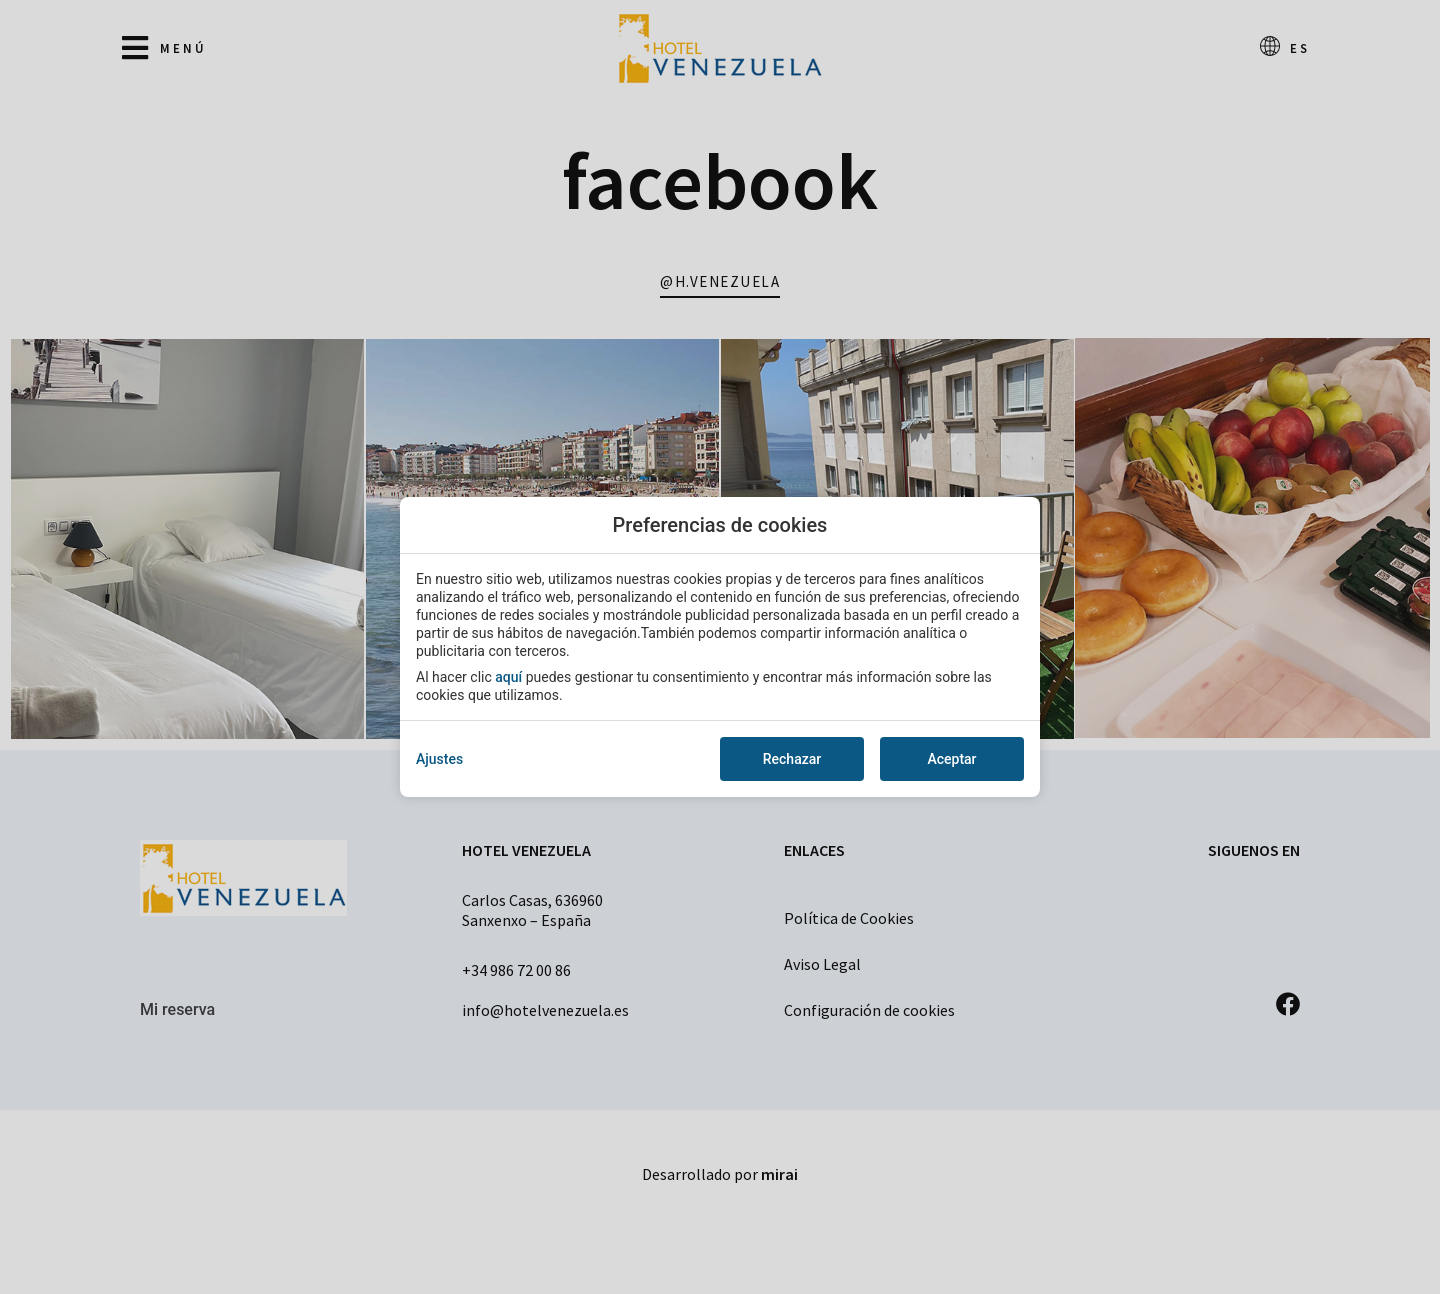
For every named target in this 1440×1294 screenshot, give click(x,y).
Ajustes (439, 759)
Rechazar (792, 759)
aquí (508, 677)
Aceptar (951, 759)
